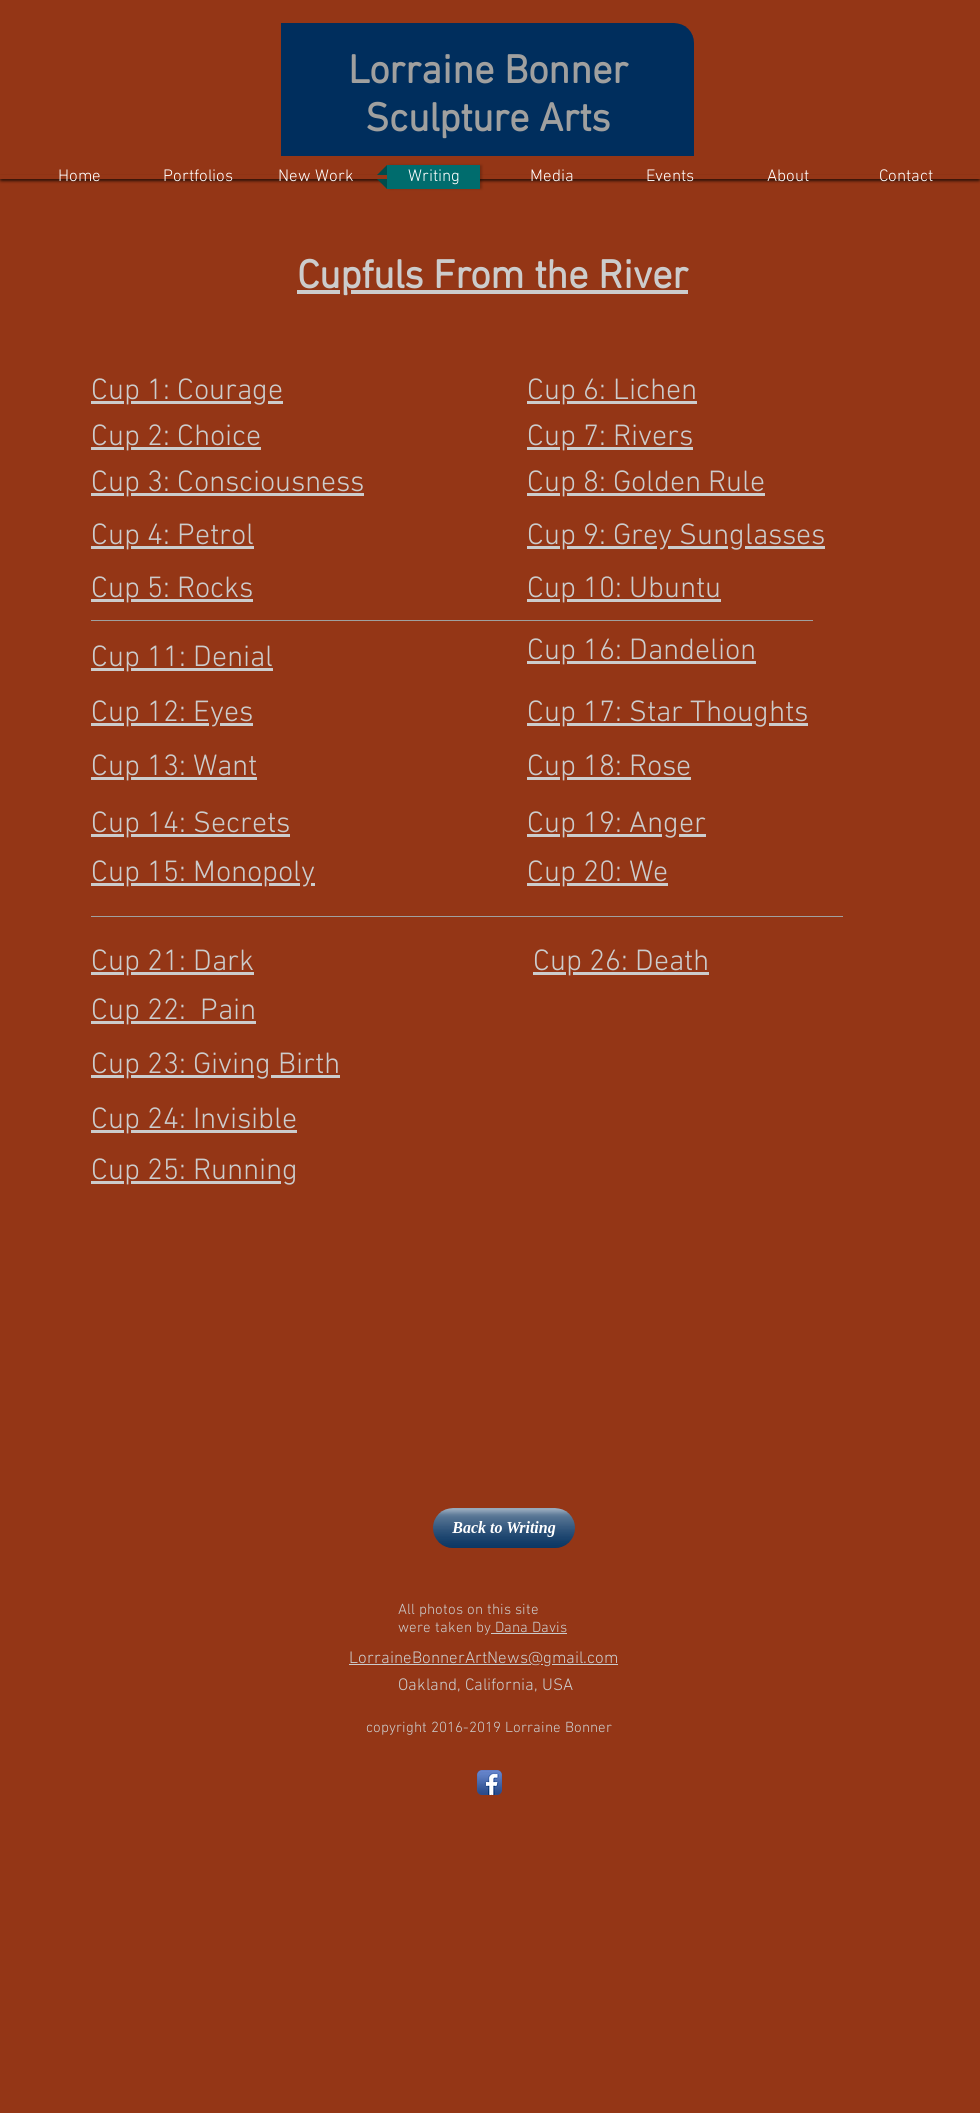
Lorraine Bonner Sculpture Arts (488, 97)
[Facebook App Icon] (489, 1782)
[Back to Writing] (504, 1528)
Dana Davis (529, 1628)
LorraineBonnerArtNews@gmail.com (483, 1659)
